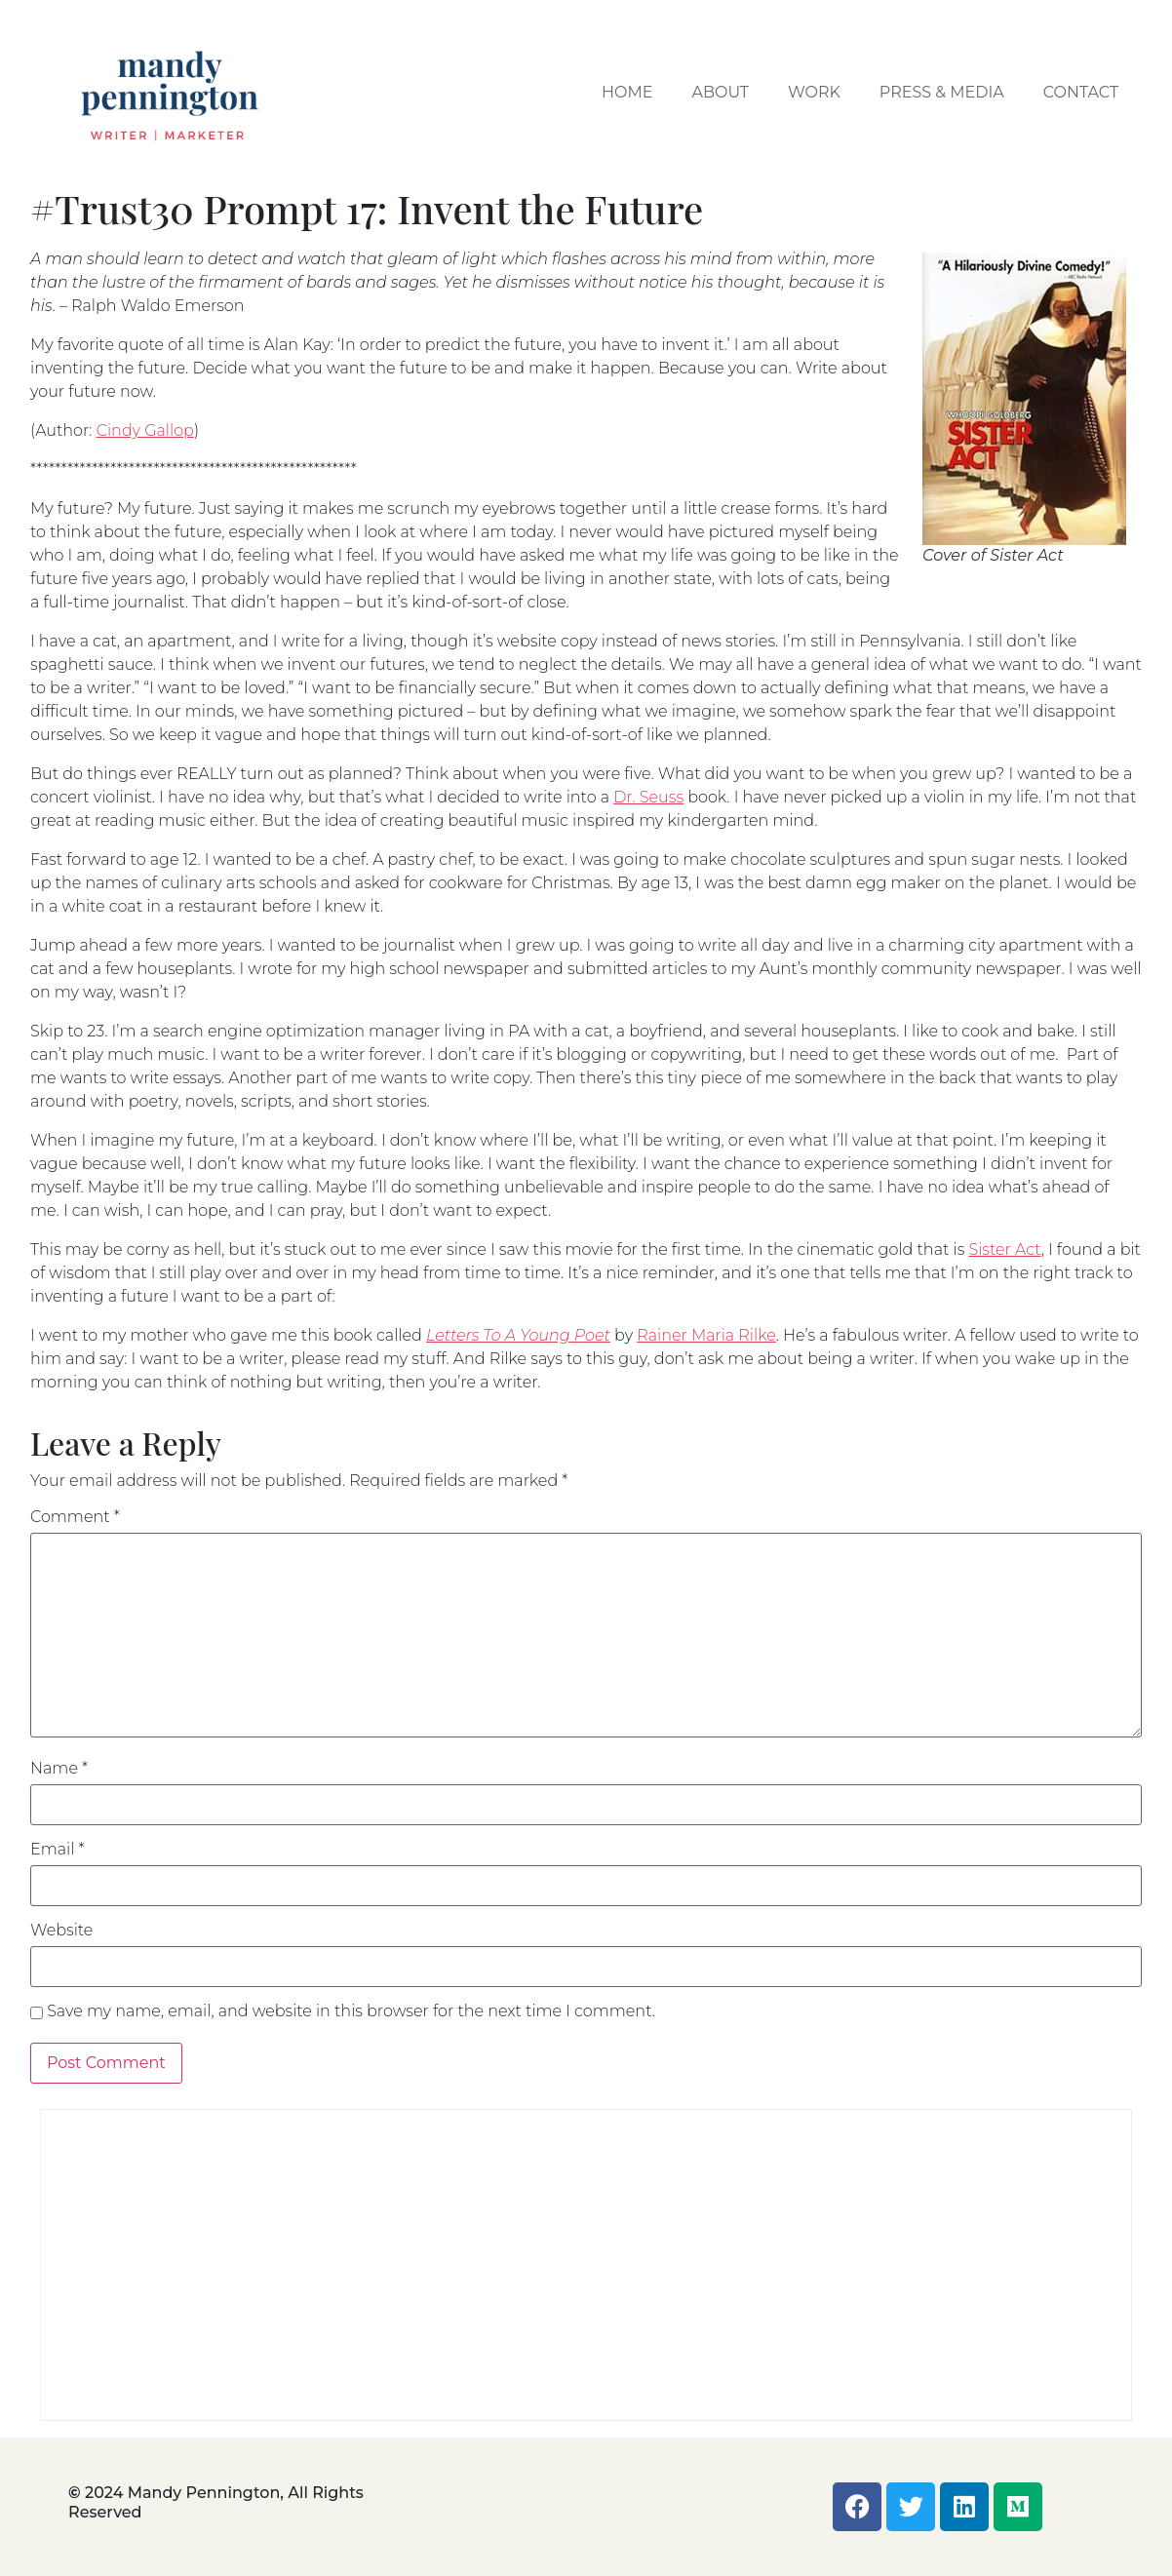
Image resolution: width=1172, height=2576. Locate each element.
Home (627, 92)
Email (57, 1849)
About (720, 92)
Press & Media (941, 92)
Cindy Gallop (145, 430)
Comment (75, 1517)
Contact (1080, 92)
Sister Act (1004, 1249)
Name (59, 1768)
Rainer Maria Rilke (706, 1335)
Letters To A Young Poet (518, 1335)
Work (814, 92)
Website (61, 1930)
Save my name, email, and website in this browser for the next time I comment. (351, 2011)
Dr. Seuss (648, 797)
